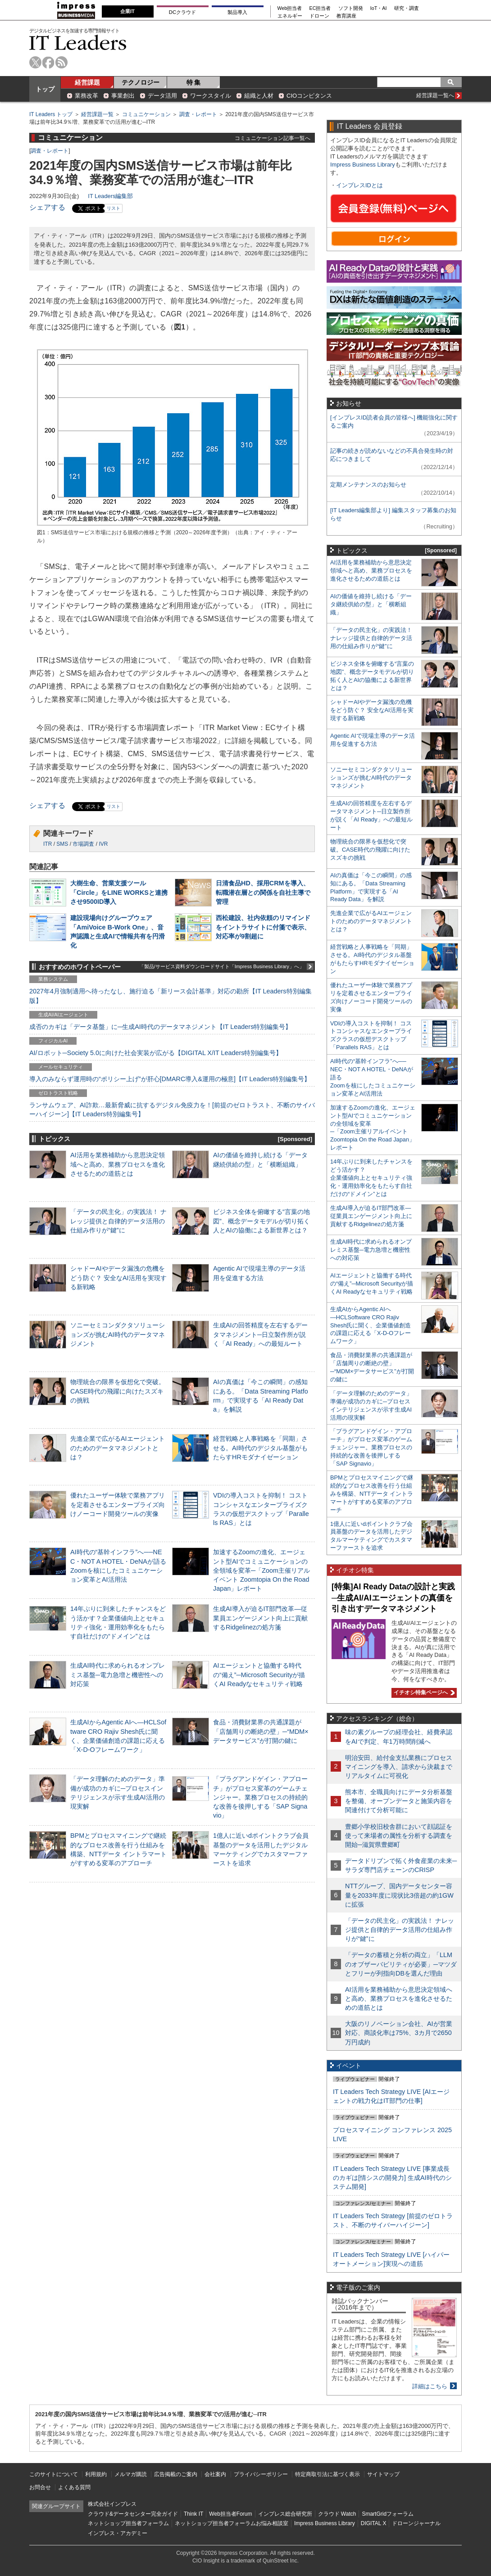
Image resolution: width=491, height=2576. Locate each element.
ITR (47, 844)
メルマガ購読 (130, 2474)
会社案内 (215, 2474)
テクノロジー (140, 82)
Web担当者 (289, 8)
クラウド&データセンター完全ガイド (133, 2514)
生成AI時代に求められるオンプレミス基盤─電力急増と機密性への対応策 (117, 1674)
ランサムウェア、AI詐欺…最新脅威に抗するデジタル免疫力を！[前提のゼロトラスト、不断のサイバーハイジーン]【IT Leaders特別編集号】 (172, 1109)
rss (61, 62)
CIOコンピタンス (309, 95)
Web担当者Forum (230, 2514)
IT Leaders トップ (51, 114)
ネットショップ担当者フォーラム (128, 2523)
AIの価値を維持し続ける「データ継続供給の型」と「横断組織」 (371, 604)
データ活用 (162, 95)
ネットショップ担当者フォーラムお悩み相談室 (231, 2523)
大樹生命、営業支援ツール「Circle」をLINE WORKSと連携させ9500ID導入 (119, 892)
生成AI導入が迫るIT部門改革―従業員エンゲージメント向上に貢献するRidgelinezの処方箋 (260, 1617)
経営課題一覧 (97, 114)
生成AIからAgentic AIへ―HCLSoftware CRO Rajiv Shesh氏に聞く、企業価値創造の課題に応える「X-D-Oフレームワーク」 (370, 1325)
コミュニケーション (146, 114)
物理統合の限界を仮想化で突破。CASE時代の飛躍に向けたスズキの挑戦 (117, 1390)
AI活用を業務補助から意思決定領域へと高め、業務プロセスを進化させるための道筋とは (117, 1164)
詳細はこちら (429, 2386)
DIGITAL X (373, 2523)
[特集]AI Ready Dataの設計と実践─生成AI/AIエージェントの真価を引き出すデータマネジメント (393, 1597)
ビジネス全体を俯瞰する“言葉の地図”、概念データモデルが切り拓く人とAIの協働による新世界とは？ (261, 1220)
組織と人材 (258, 95)
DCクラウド (182, 12)
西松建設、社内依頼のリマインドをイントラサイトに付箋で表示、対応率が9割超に (263, 926)
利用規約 (96, 2474)
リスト (113, 208)
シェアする (47, 207)
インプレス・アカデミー (117, 2533)
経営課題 (87, 82)
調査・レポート (198, 114)
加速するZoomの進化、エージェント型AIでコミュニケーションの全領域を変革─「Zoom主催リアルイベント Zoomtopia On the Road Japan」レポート (261, 1570)
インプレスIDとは (359, 185)
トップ (45, 89)
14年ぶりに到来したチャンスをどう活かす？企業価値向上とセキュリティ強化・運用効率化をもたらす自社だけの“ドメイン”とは (371, 1177)
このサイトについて (53, 2474)
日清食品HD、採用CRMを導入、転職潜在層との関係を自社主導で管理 (263, 892)
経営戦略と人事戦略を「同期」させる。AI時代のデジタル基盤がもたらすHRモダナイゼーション (260, 1447)
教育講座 (346, 16)
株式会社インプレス (112, 2504)
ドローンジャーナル (416, 2523)
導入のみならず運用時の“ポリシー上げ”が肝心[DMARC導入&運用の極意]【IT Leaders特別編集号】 (169, 1079)
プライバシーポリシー (261, 2474)
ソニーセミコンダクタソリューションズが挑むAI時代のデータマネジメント (117, 1334)
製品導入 (237, 12)
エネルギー (289, 16)
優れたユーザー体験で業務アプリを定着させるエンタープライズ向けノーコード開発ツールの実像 (117, 1504)
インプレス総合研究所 (285, 2514)
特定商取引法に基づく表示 (327, 2474)
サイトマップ (383, 2474)
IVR (103, 844)
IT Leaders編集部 (110, 196)
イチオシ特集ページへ (423, 1692)
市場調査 (83, 844)
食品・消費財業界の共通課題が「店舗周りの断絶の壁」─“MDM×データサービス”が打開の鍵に (261, 1731)
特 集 (193, 82)
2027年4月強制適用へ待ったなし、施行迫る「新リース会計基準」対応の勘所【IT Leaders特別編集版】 (170, 996)
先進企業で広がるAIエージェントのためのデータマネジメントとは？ (117, 1447)
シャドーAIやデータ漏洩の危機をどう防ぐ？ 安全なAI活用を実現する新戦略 (118, 1277)
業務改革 (86, 95)
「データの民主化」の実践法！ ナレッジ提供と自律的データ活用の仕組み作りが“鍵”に (118, 1220)
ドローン (319, 16)
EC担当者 (320, 8)
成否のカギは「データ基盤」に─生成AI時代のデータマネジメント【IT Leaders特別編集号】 (160, 1026)
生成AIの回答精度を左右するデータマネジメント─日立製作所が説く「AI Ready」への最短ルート (260, 1334)
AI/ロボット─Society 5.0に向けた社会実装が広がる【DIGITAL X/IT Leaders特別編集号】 (155, 1052)
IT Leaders (78, 42)
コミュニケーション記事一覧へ (272, 138)
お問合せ (40, 2487)
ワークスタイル (210, 95)
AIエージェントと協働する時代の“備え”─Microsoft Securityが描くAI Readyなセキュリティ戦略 (259, 1674)
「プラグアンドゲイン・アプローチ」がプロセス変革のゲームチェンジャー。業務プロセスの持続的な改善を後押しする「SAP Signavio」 (260, 1797)
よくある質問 (74, 2487)
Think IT (193, 2514)
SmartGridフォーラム (388, 2514)
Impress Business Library (362, 164)
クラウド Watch (337, 2514)
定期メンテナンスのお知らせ (368, 484)
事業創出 (123, 95)
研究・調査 (406, 8)
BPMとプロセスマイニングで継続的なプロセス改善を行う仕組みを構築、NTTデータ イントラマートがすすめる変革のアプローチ (371, 1493)
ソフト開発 (350, 8)
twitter (35, 62)
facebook (48, 62)
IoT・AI (378, 8)
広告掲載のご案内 (175, 2474)
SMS (62, 844)
